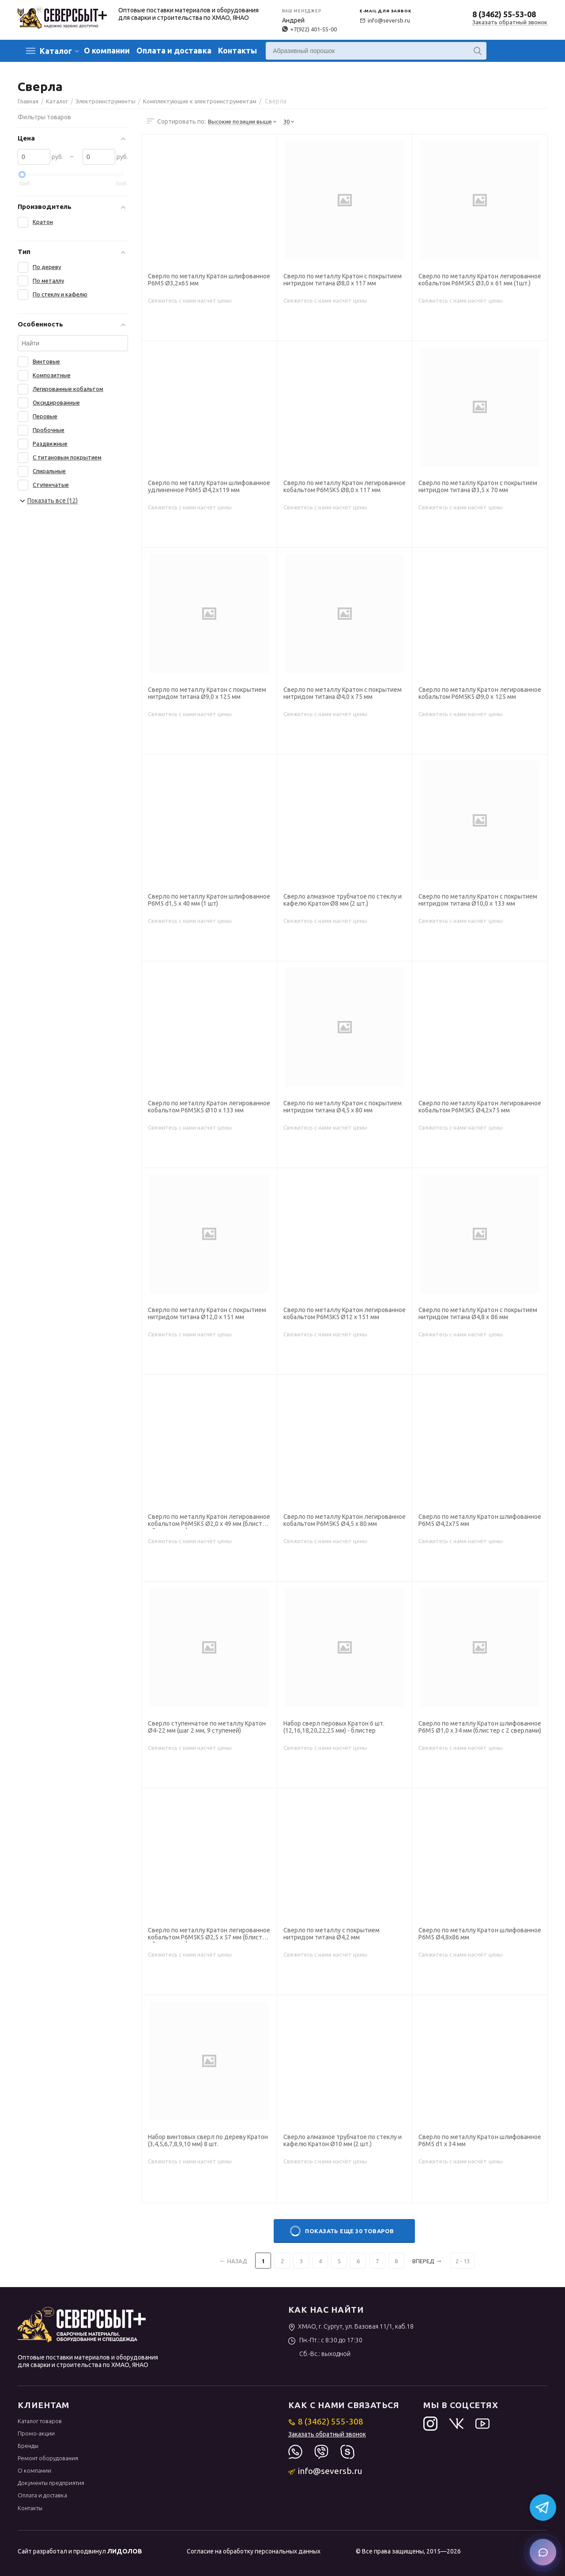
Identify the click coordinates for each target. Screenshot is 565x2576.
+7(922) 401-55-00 (309, 29)
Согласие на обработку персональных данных (253, 2551)
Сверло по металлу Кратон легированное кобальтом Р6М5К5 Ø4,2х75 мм (479, 1106)
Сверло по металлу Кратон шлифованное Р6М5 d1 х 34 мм (479, 2140)
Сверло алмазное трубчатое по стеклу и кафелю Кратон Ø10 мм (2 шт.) (342, 2140)
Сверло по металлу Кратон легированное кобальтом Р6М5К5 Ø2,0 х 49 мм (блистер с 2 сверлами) (209, 1521)
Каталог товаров (40, 2421)
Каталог (56, 50)
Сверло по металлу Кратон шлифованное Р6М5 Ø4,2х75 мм (479, 1520)
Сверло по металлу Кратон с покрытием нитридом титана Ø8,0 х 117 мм (342, 279)
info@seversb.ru (385, 20)
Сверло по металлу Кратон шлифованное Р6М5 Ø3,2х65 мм (209, 279)
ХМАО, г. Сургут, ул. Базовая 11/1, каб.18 (351, 2326)
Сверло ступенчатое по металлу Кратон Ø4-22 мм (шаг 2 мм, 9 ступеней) (207, 1727)
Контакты (237, 50)
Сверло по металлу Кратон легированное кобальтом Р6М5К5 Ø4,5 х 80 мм (344, 1520)
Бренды (28, 2446)
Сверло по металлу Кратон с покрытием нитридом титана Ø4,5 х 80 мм (342, 1106)
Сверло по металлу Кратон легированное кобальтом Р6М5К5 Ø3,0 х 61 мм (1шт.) (479, 279)
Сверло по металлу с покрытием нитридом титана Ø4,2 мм (331, 1933)
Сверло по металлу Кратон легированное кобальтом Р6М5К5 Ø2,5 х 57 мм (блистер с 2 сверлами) (209, 1934)
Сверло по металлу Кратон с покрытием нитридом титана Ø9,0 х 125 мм (207, 693)
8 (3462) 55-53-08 (504, 14)
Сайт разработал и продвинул (80, 2551)
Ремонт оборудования (48, 2458)
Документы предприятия (51, 2483)
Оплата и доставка (173, 50)
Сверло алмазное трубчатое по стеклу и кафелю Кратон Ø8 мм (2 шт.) (342, 900)
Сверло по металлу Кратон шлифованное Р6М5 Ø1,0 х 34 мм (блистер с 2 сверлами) (479, 1727)
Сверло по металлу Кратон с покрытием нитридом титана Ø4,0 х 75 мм (342, 693)
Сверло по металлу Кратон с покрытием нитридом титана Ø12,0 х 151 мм (207, 1313)
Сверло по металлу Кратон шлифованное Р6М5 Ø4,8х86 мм (479, 1933)
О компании (107, 50)
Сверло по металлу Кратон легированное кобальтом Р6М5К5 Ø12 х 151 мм (344, 1313)
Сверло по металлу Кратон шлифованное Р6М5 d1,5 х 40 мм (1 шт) (209, 900)
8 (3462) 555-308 (326, 2421)
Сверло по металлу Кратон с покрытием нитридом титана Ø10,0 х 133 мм (477, 900)
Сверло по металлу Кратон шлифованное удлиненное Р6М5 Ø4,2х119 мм (209, 486)
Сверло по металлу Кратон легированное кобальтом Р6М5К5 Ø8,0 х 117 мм (344, 486)
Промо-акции (36, 2433)
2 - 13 (463, 2261)
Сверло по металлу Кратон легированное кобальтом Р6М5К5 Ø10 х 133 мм (209, 1106)
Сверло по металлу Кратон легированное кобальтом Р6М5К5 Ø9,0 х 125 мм (479, 693)
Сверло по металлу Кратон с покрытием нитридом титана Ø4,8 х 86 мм (477, 1313)
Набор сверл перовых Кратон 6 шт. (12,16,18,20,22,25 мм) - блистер (333, 1727)
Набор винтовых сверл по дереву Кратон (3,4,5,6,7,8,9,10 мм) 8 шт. (208, 2140)
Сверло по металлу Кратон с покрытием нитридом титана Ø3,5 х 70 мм (477, 486)
